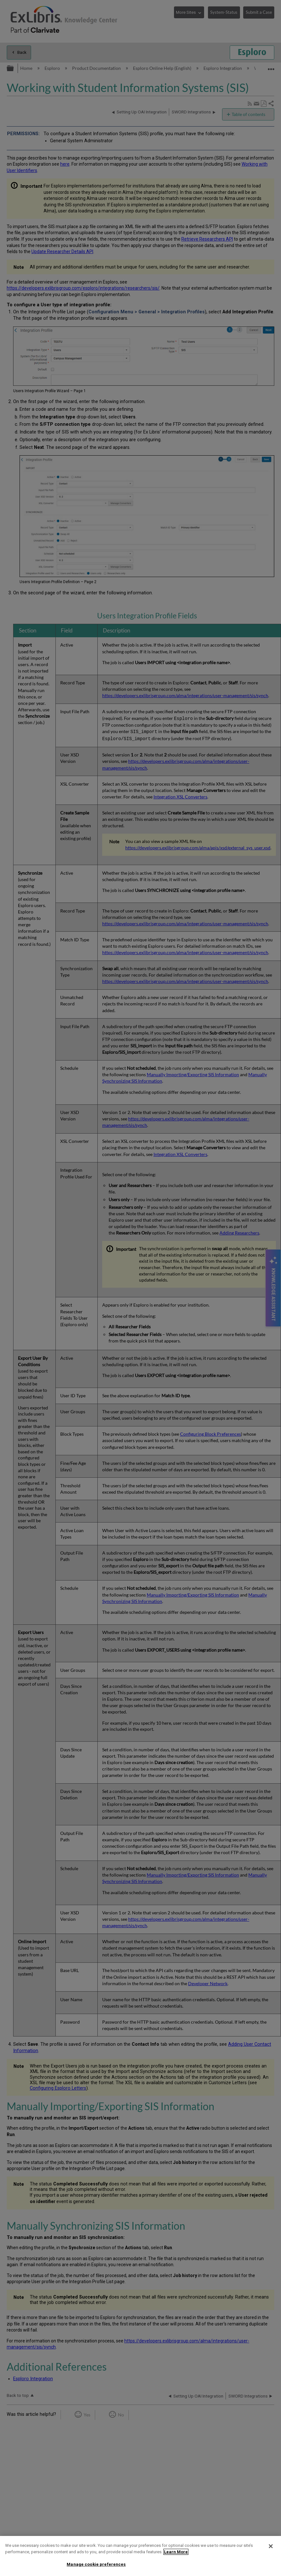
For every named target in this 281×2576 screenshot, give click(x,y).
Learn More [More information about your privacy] (176, 2551)
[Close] (271, 2546)
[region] (140, 2556)
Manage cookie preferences (96, 2564)
